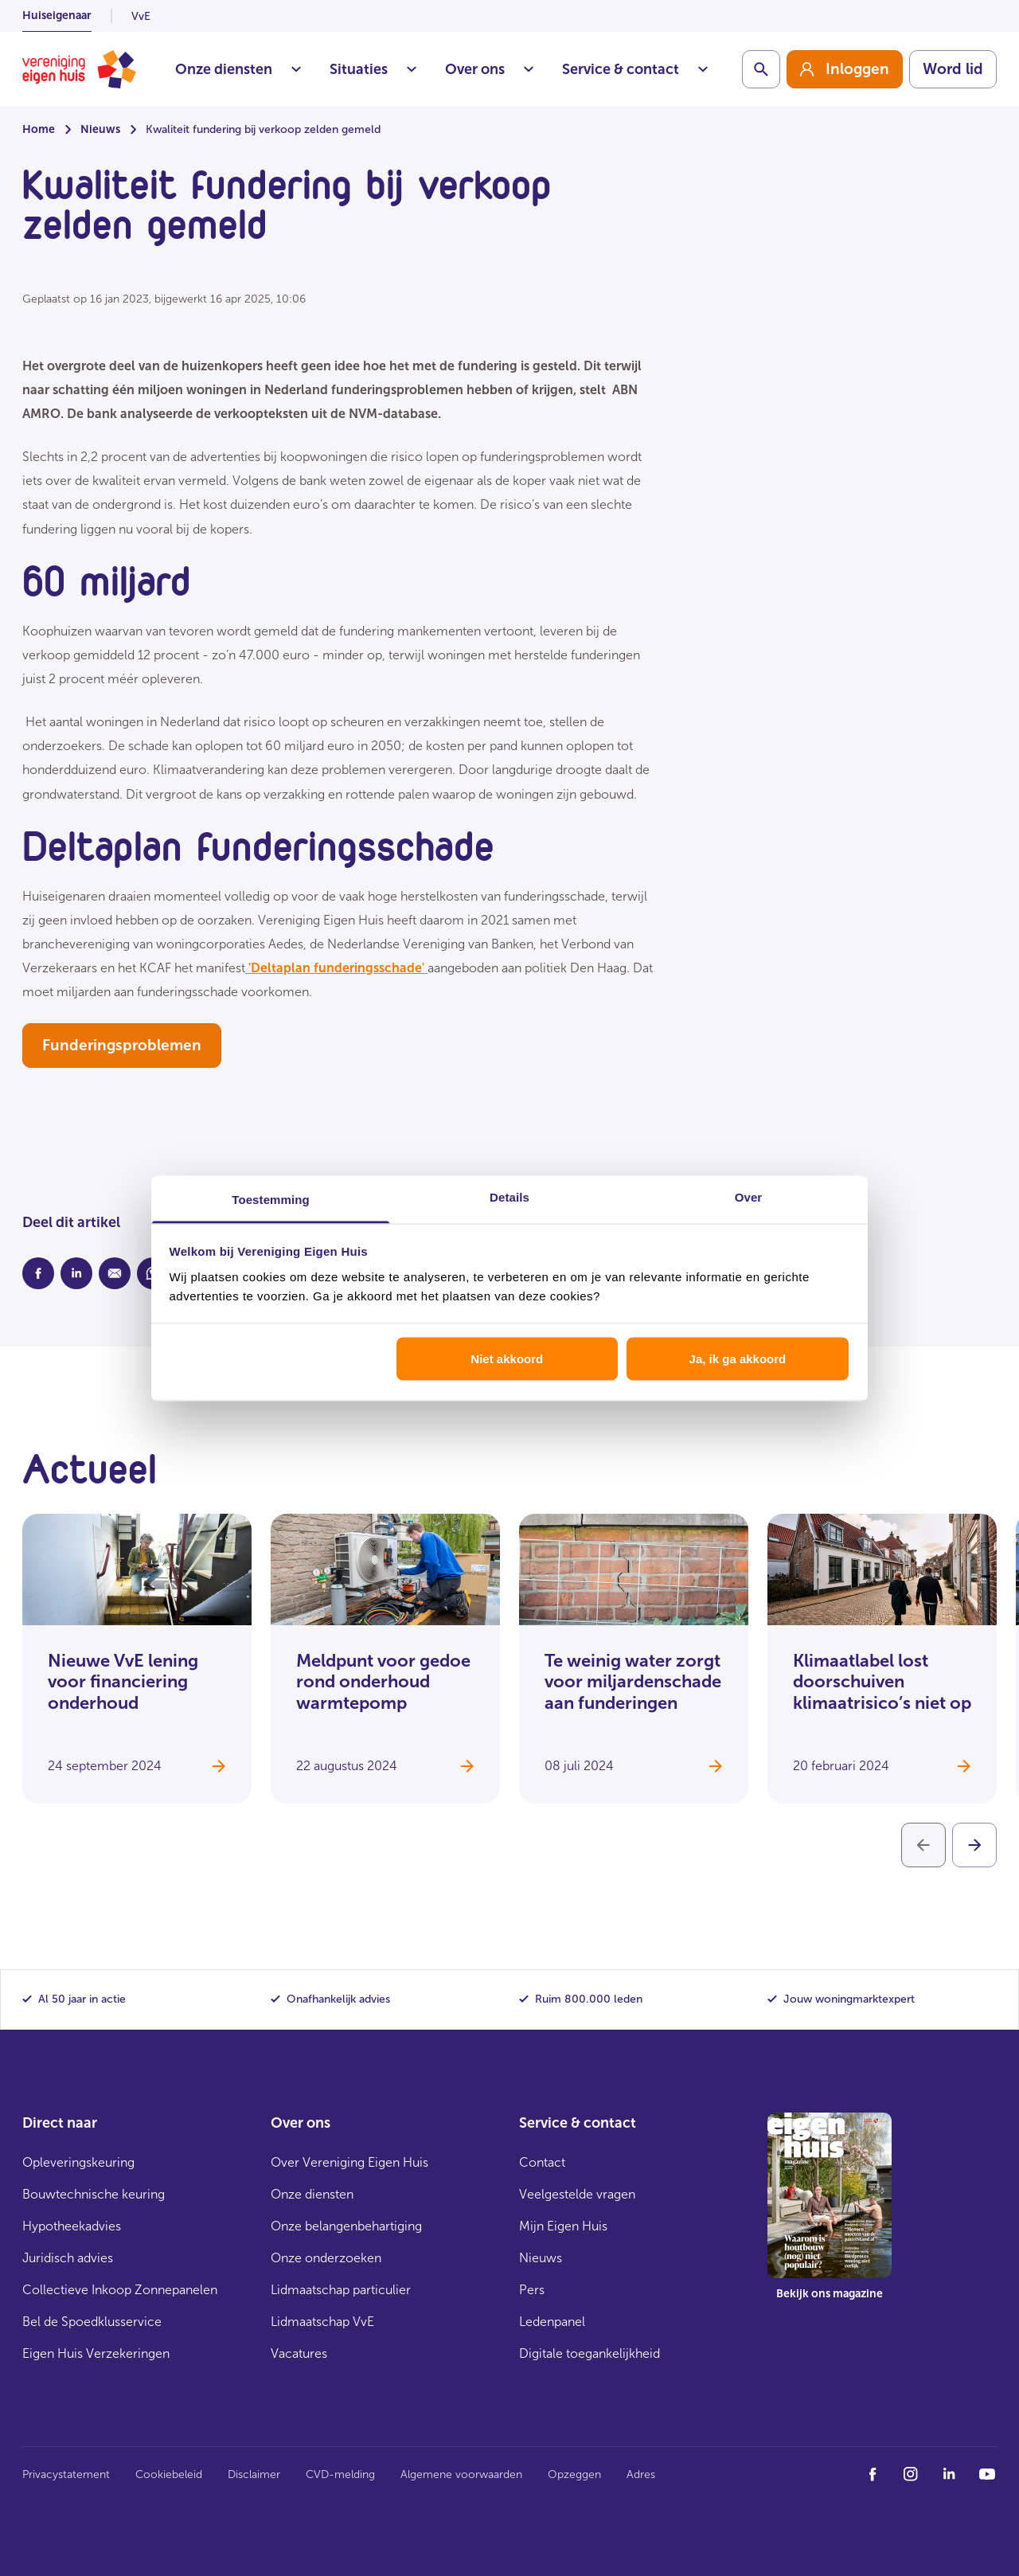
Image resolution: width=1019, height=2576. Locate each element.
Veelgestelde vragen (577, 2194)
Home (38, 129)
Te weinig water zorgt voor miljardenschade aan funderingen (633, 1682)
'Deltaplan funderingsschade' (336, 967)
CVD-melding (340, 2474)
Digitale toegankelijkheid (589, 2353)
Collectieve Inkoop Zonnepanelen (119, 2289)
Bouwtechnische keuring (93, 2194)
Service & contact (635, 69)
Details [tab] (509, 1196)
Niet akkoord (506, 1359)
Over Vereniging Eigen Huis (349, 2162)
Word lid (953, 69)
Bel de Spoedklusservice (92, 2321)
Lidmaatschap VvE (322, 2321)
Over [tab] (749, 1196)
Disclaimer (254, 2474)
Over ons (489, 69)
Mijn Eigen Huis (563, 2226)
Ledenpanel (552, 2321)
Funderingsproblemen (121, 1045)
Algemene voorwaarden (461, 2474)
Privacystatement (66, 2474)
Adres (641, 2474)
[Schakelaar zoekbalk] (761, 69)
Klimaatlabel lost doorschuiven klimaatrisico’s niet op (882, 1682)
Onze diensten (238, 69)
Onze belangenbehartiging (346, 2226)
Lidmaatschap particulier (341, 2289)
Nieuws (100, 129)
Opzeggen (574, 2474)
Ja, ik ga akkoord (738, 1359)
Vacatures (299, 2353)
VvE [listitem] (140, 16)
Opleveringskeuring (78, 2162)
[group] (845, 69)
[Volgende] (974, 1845)
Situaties (373, 69)
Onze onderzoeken (326, 2257)
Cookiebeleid (168, 2474)
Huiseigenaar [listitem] (57, 15)
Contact (542, 2162)
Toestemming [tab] (271, 1199)
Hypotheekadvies (71, 2226)
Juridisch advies (67, 2257)
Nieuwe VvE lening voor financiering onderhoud (123, 1682)
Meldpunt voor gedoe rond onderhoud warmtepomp (383, 1682)
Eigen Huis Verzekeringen (96, 2353)
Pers (532, 2289)
